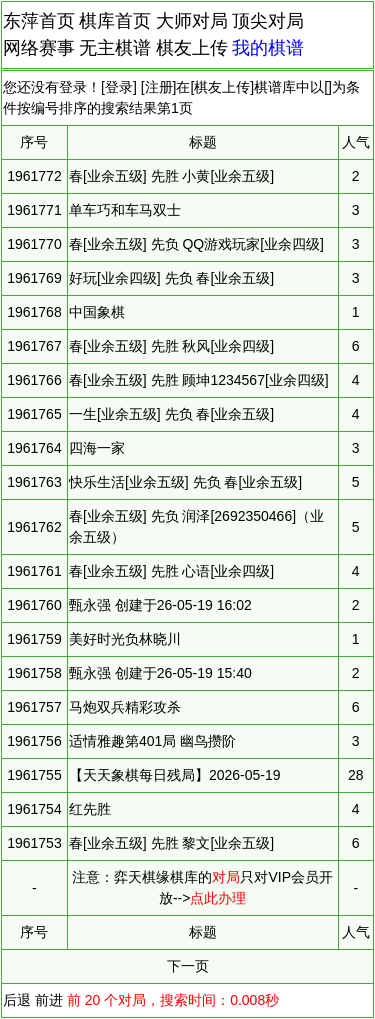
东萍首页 (39, 21)
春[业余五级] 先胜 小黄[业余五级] (171, 176)
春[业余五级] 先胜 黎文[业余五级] (171, 843)
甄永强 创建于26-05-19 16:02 (160, 605)
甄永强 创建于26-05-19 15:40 (160, 673)
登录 (119, 87)
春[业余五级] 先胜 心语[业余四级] (171, 571)
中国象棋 (97, 312)
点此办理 (218, 898)
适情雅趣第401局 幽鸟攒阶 (152, 741)
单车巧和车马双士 (125, 210)
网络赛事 (39, 48)
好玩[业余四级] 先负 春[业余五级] (171, 278)
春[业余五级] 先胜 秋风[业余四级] (171, 346)
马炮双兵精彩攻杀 (125, 707)
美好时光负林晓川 (125, 639)
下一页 (188, 966)
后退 (17, 1000)
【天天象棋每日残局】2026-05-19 (175, 775)
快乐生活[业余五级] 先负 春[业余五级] (185, 482)
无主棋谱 (115, 48)
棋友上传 (192, 48)
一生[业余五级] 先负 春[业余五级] (171, 414)
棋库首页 (115, 21)
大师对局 (192, 21)
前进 (49, 1000)
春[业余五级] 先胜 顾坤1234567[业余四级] (199, 380)
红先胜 (90, 809)
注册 (159, 87)
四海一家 (97, 448)
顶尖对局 (268, 21)
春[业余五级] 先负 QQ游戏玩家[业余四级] (196, 244)
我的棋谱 (268, 48)
